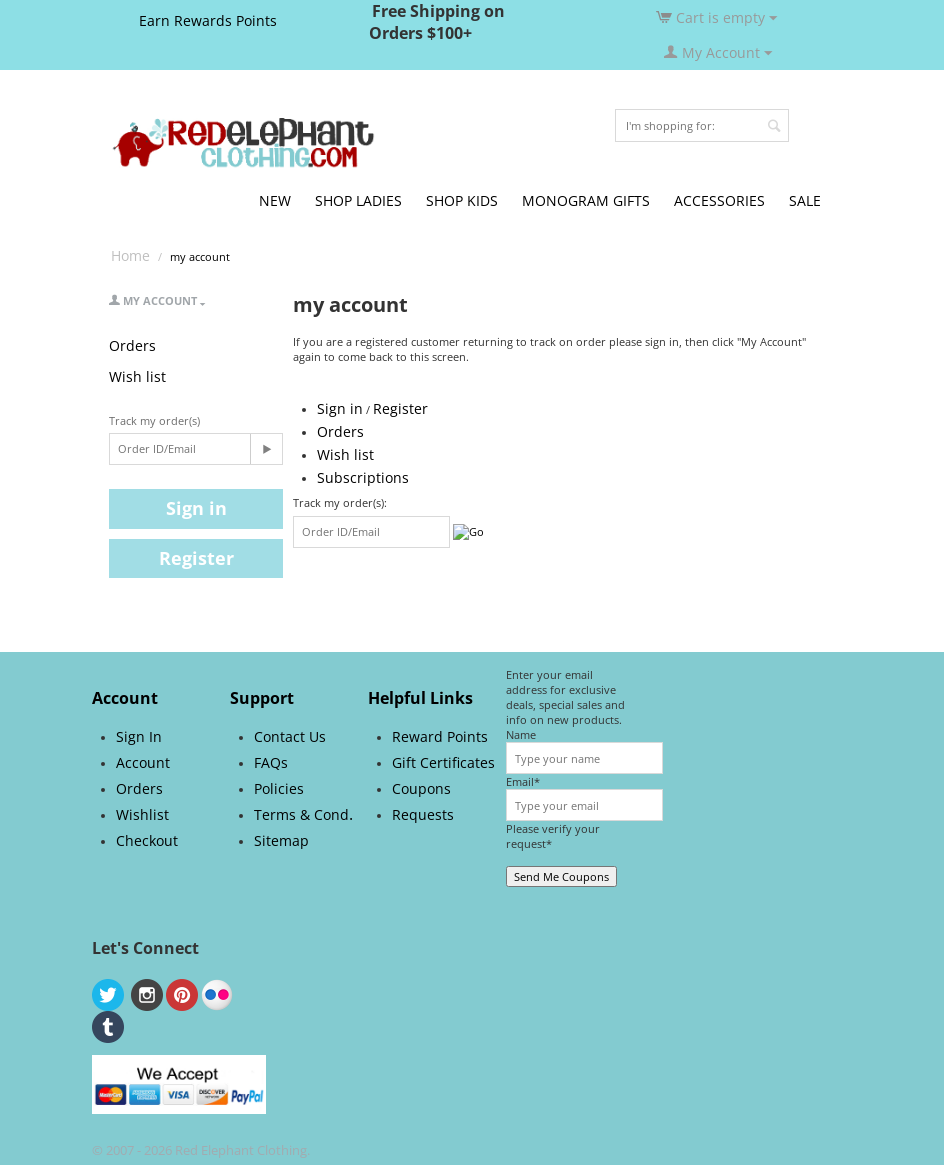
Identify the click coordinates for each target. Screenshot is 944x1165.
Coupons (421, 788)
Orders (132, 345)
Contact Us (290, 736)
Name (521, 734)
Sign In (139, 736)
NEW (275, 200)
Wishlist (142, 814)
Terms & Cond (301, 814)
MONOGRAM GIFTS (586, 200)
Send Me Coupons (561, 876)
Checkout (147, 840)
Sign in (196, 508)
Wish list (137, 376)
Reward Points (440, 736)
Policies (279, 788)
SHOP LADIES (358, 200)
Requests (423, 814)
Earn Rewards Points (208, 20)
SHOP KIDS (462, 200)
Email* (523, 781)
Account (143, 762)
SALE (805, 200)
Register (196, 558)
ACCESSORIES (719, 200)
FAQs (271, 762)
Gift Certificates (443, 762)
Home (130, 255)
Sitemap (281, 840)
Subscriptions (363, 477)
